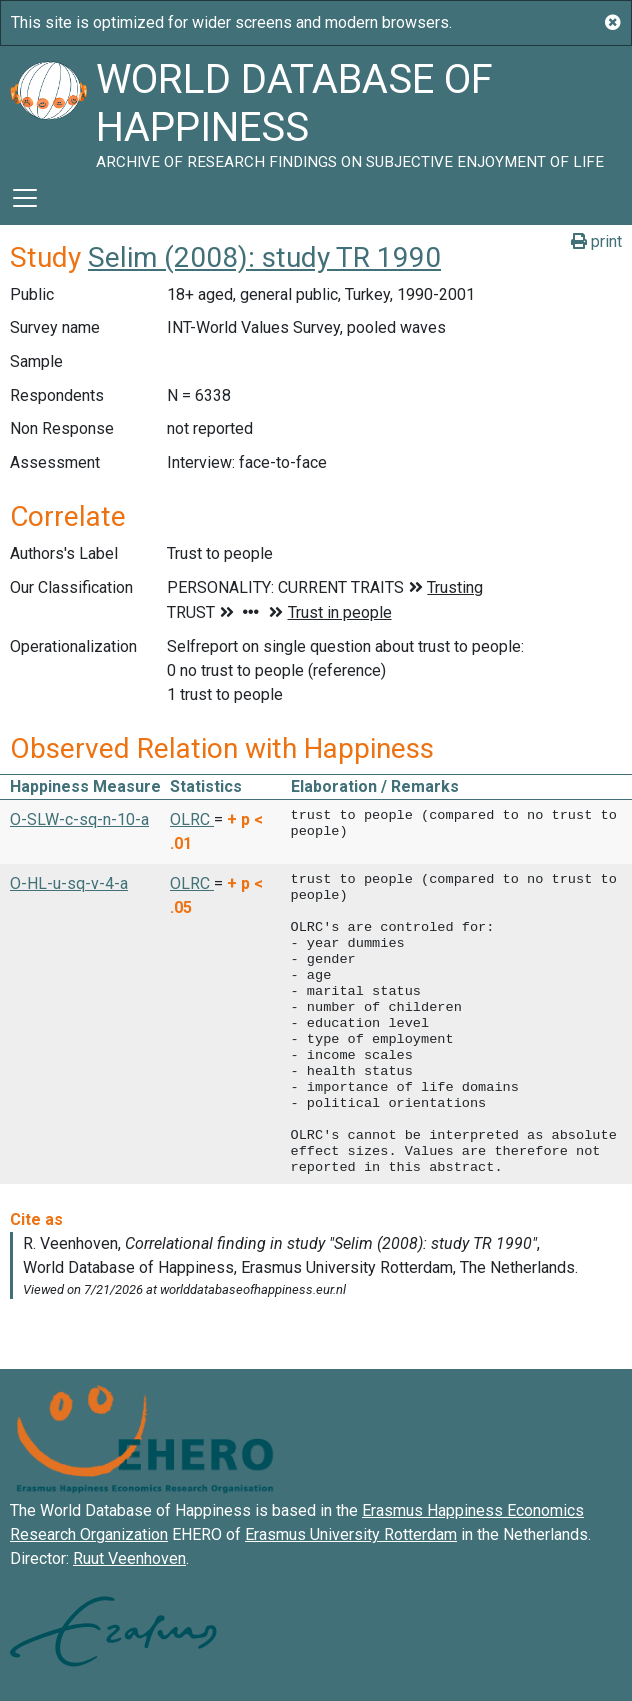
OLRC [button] (192, 819)
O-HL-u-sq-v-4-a (69, 883)
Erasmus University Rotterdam (351, 1534)
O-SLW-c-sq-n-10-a (79, 819)
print (596, 241)
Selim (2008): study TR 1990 (264, 257)
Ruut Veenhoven (129, 1558)
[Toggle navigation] (25, 198)
